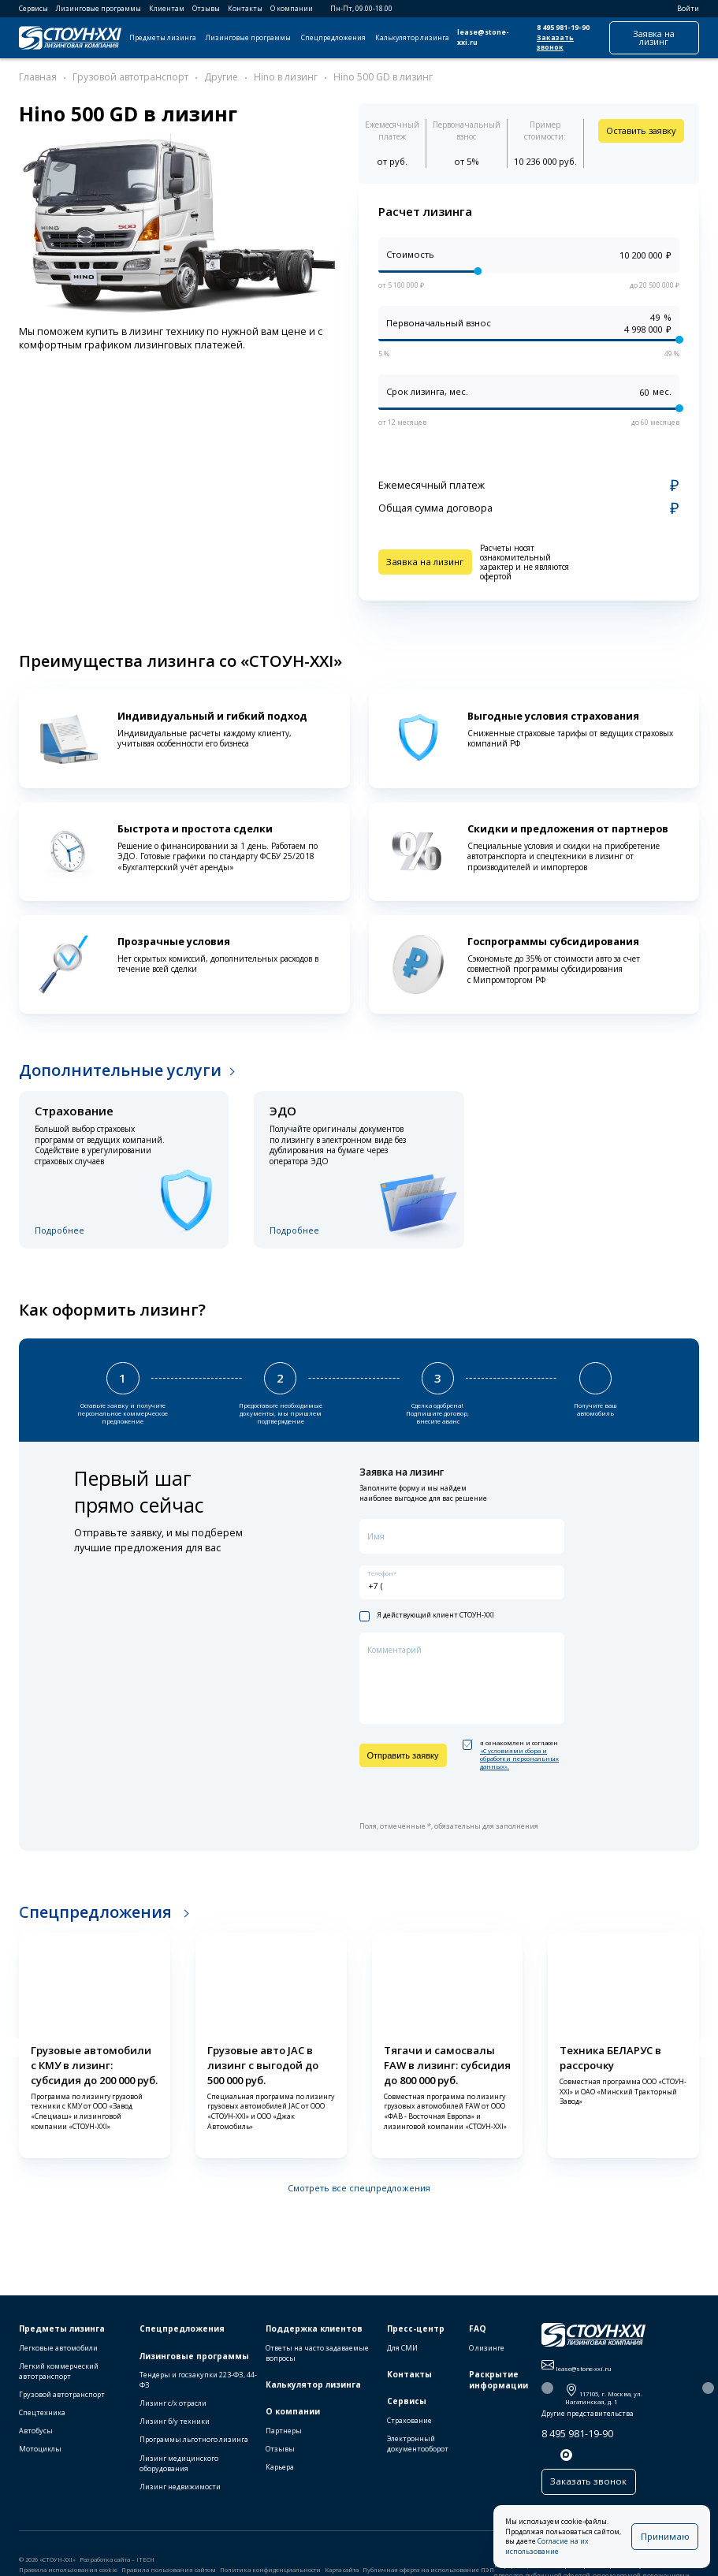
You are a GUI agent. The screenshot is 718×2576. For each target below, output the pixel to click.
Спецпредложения (333, 38)
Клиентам (166, 8)
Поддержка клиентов (314, 2330)
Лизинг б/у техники (175, 2423)
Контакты (245, 8)
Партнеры (284, 2433)
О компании (291, 8)
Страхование (409, 2423)
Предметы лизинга (162, 38)
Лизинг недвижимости (180, 2488)
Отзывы (206, 8)
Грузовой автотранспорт (62, 2397)
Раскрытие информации (498, 2382)
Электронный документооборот (417, 2446)
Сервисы (33, 8)
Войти (683, 8)
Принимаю (666, 2541)
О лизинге (486, 2350)
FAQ (477, 2330)
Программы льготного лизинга (194, 2441)
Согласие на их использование (579, 2551)
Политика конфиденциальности (270, 2571)
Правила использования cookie (68, 2571)
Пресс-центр (416, 2330)
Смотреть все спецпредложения (359, 2187)
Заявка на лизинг (654, 37)
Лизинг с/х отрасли (173, 2405)
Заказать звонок (555, 43)
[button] (13, 2045)
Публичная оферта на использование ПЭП (428, 2571)
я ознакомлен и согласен (511, 1754)
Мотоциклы (40, 2451)
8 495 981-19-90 (563, 27)
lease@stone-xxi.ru (483, 37)
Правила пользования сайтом (168, 2571)
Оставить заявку (641, 130)
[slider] (478, 272)
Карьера (280, 2469)
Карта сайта (342, 2571)
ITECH (145, 2560)
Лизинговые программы (98, 8)
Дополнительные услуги (120, 1070)
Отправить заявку (403, 1754)
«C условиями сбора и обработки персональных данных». (519, 1758)
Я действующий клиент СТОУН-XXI (427, 1615)
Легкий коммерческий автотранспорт (59, 2373)
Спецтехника (42, 2415)
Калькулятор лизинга (412, 38)
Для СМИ (402, 2350)
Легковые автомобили (58, 2350)
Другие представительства (587, 2416)
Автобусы (36, 2433)
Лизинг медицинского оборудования (179, 2465)
